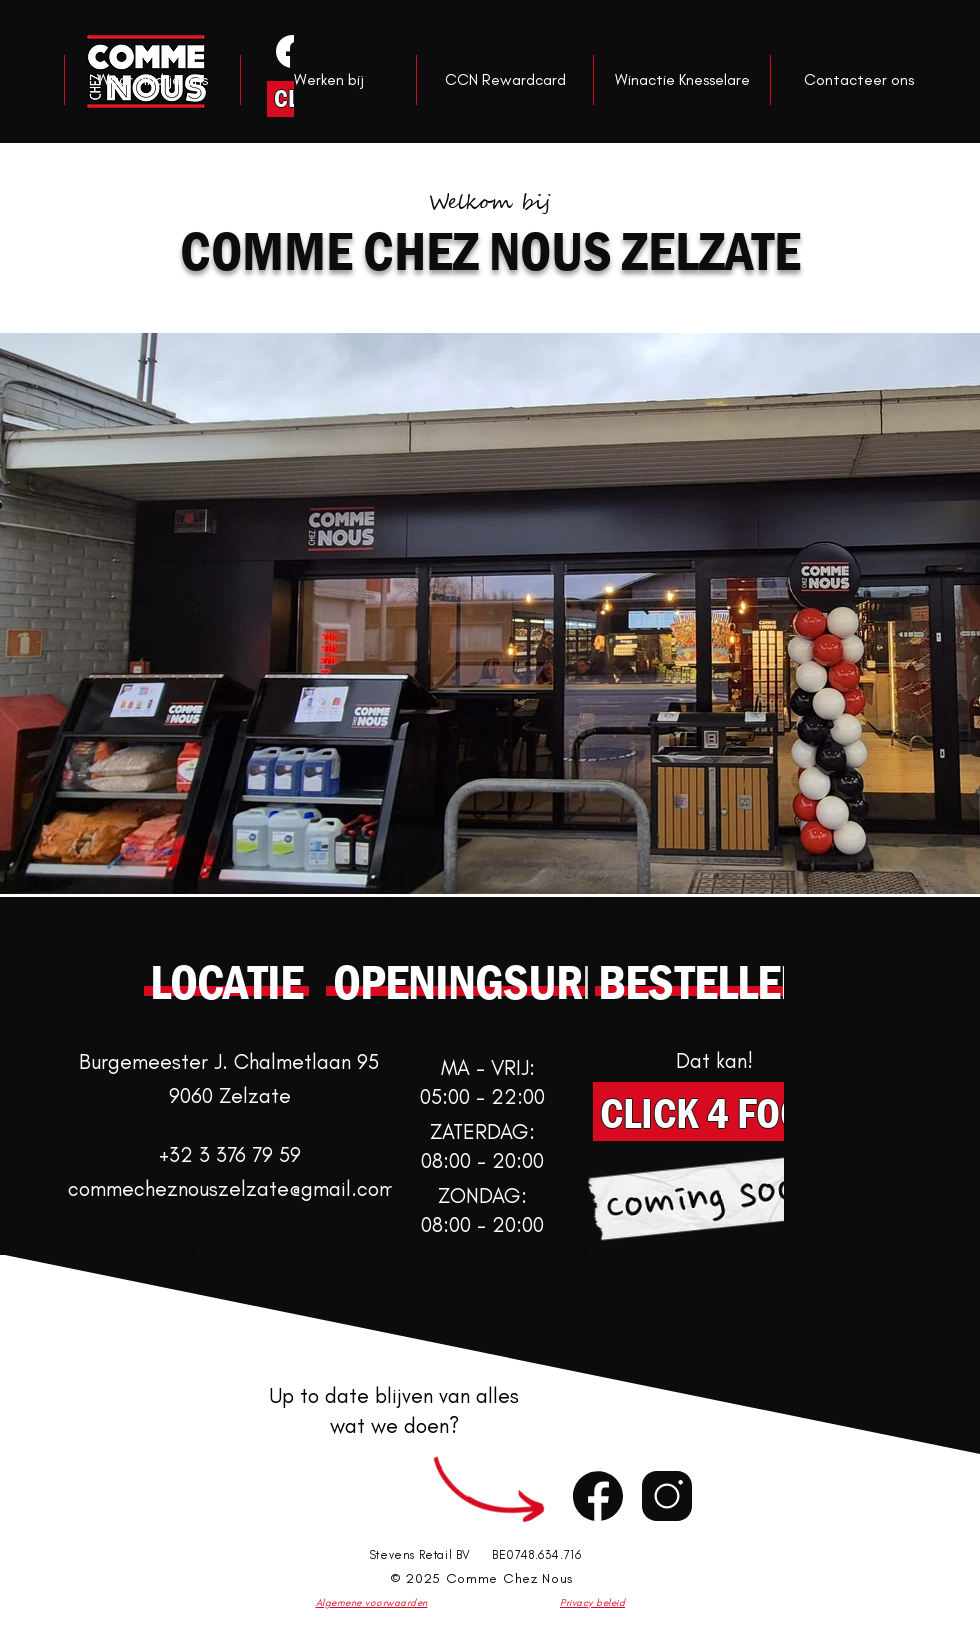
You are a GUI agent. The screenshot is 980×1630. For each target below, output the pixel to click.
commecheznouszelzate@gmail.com (231, 1188)
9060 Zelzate (230, 1095)
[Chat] (598, 1495)
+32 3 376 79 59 (230, 1154)
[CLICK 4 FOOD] (713, 1111)
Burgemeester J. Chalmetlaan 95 (229, 1061)
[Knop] (290, 51)
